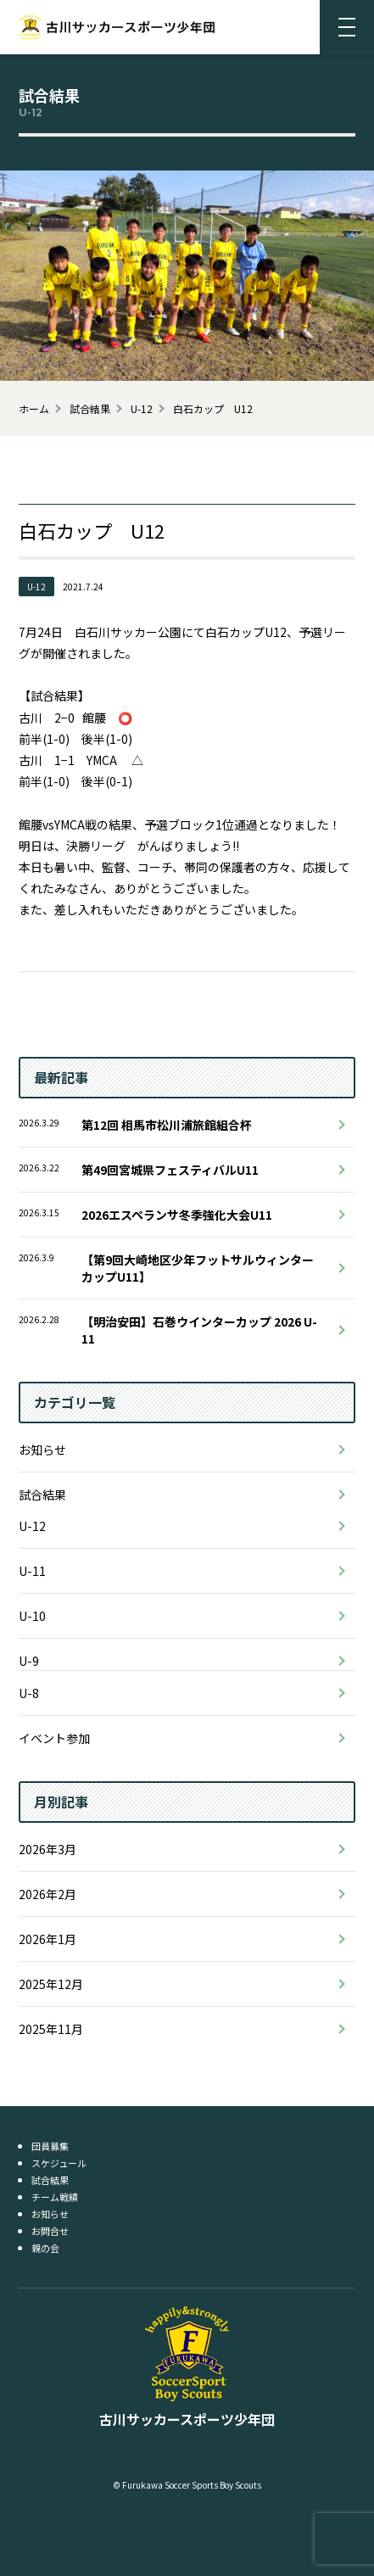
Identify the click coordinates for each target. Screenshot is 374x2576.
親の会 (45, 2248)
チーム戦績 (54, 2197)
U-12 (32, 1525)
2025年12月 (51, 1983)
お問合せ (50, 2231)
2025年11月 (51, 2028)
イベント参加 (54, 1737)
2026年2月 (47, 1894)
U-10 (32, 1615)
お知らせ (42, 1449)
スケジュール (59, 2163)
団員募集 (50, 2146)
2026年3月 (47, 1849)
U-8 (29, 1693)
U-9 (29, 1660)
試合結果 (42, 1494)
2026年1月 (47, 1939)
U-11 (32, 1570)
